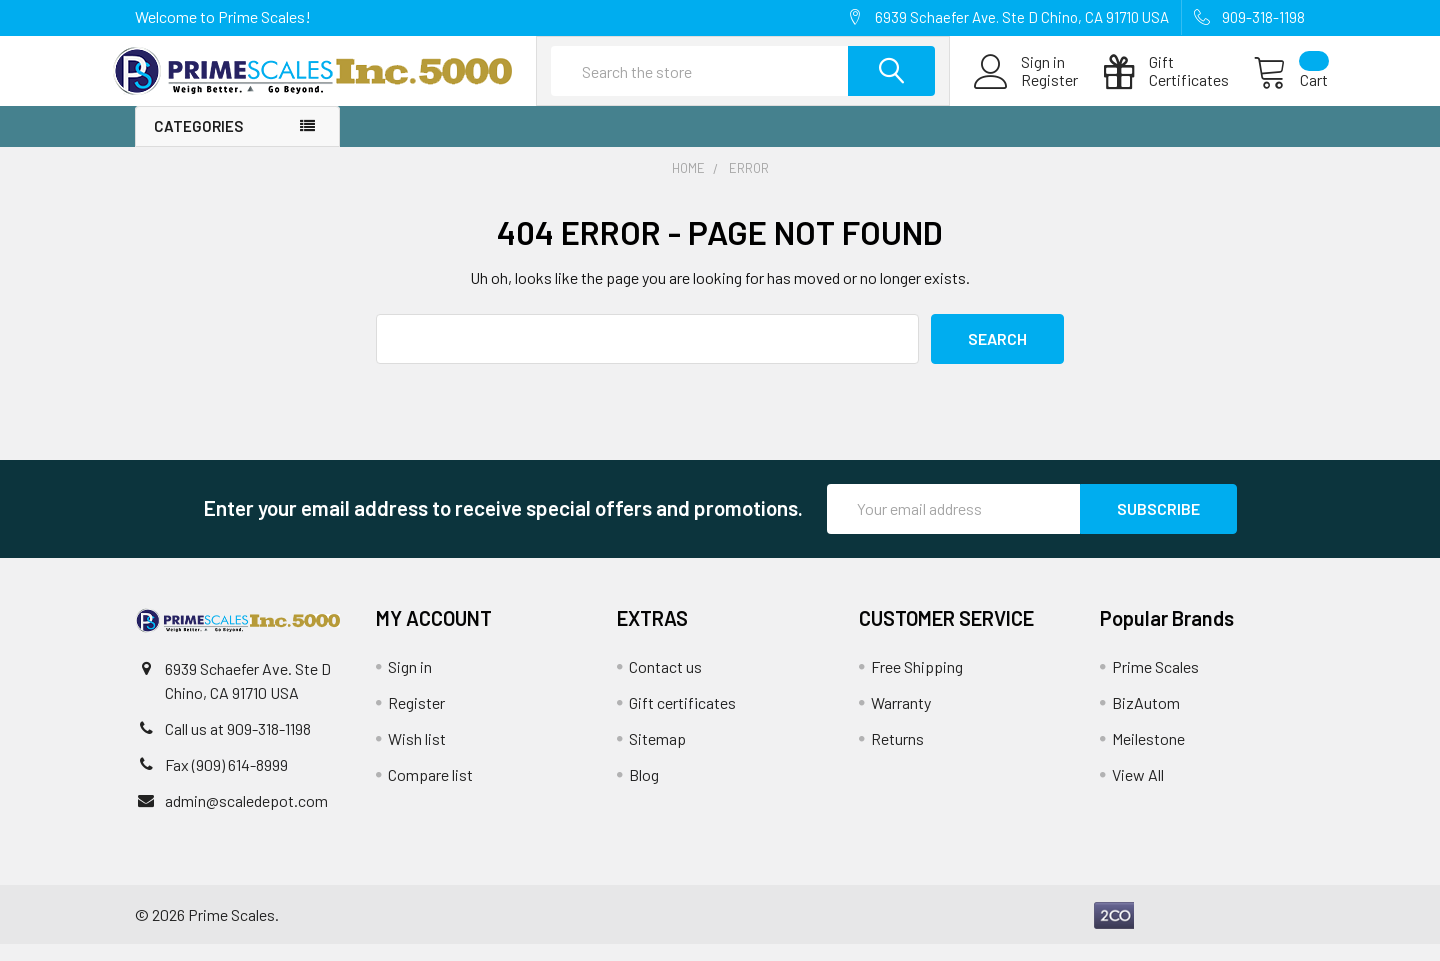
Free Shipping (917, 683)
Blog (644, 791)
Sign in (410, 683)
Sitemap (657, 755)
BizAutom (1146, 719)
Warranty (901, 719)
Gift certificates (682, 719)
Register (1026, 92)
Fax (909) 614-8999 (226, 781)
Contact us (665, 683)
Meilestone (1148, 755)
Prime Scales (1155, 683)
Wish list (417, 755)
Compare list (430, 791)
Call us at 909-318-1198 (238, 745)
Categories (198, 144)
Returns (897, 755)
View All (1138, 791)
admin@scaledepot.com (246, 817)
